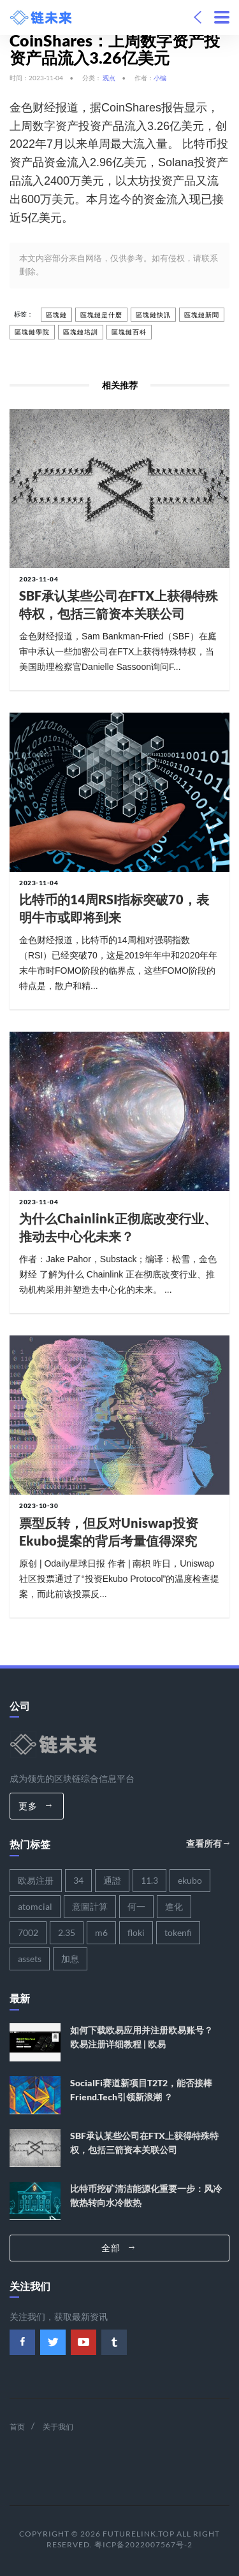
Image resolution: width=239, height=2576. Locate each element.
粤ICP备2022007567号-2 (143, 2544)
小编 (160, 78)
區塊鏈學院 (32, 332)
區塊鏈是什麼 (101, 314)
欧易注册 (36, 1880)
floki (136, 1932)
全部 (117, 2247)
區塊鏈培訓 (80, 332)
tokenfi (178, 1932)
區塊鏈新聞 (201, 314)
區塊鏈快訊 (153, 314)
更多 (35, 1805)
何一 (136, 1906)
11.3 (149, 1880)
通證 (112, 1880)
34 (78, 1880)
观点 (109, 78)
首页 (17, 2426)
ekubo (190, 1880)
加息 (70, 1958)
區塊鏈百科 (129, 332)
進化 (174, 1906)
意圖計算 (90, 1906)
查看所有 (207, 1843)
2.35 (66, 1932)
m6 (101, 1932)
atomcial (35, 1906)
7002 (28, 1932)
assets (29, 1958)
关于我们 (58, 2426)
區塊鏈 (56, 314)
